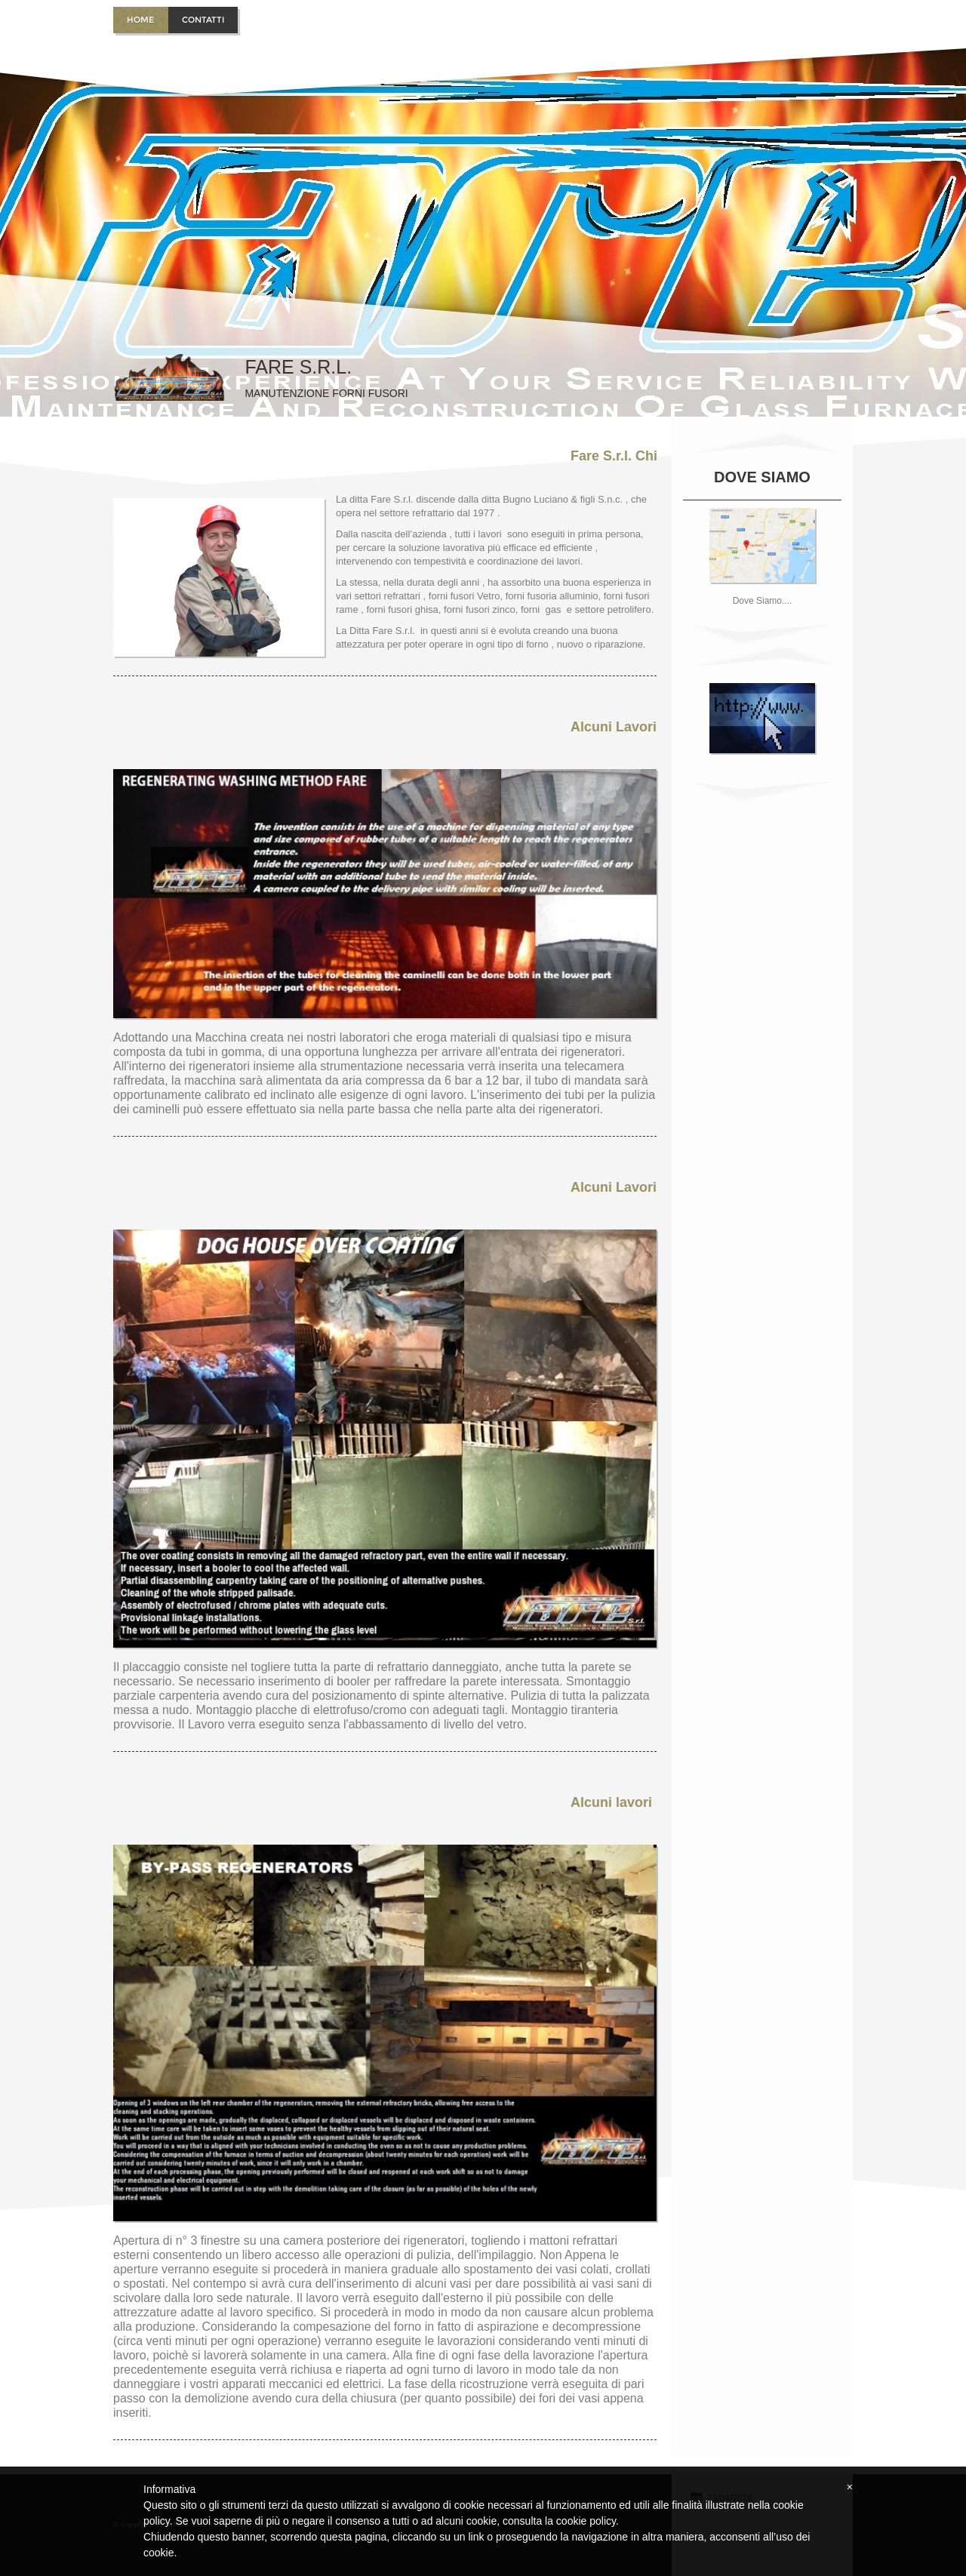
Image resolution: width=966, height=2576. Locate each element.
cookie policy (586, 2521)
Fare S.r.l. (298, 366)
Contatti (203, 19)
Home (140, 19)
